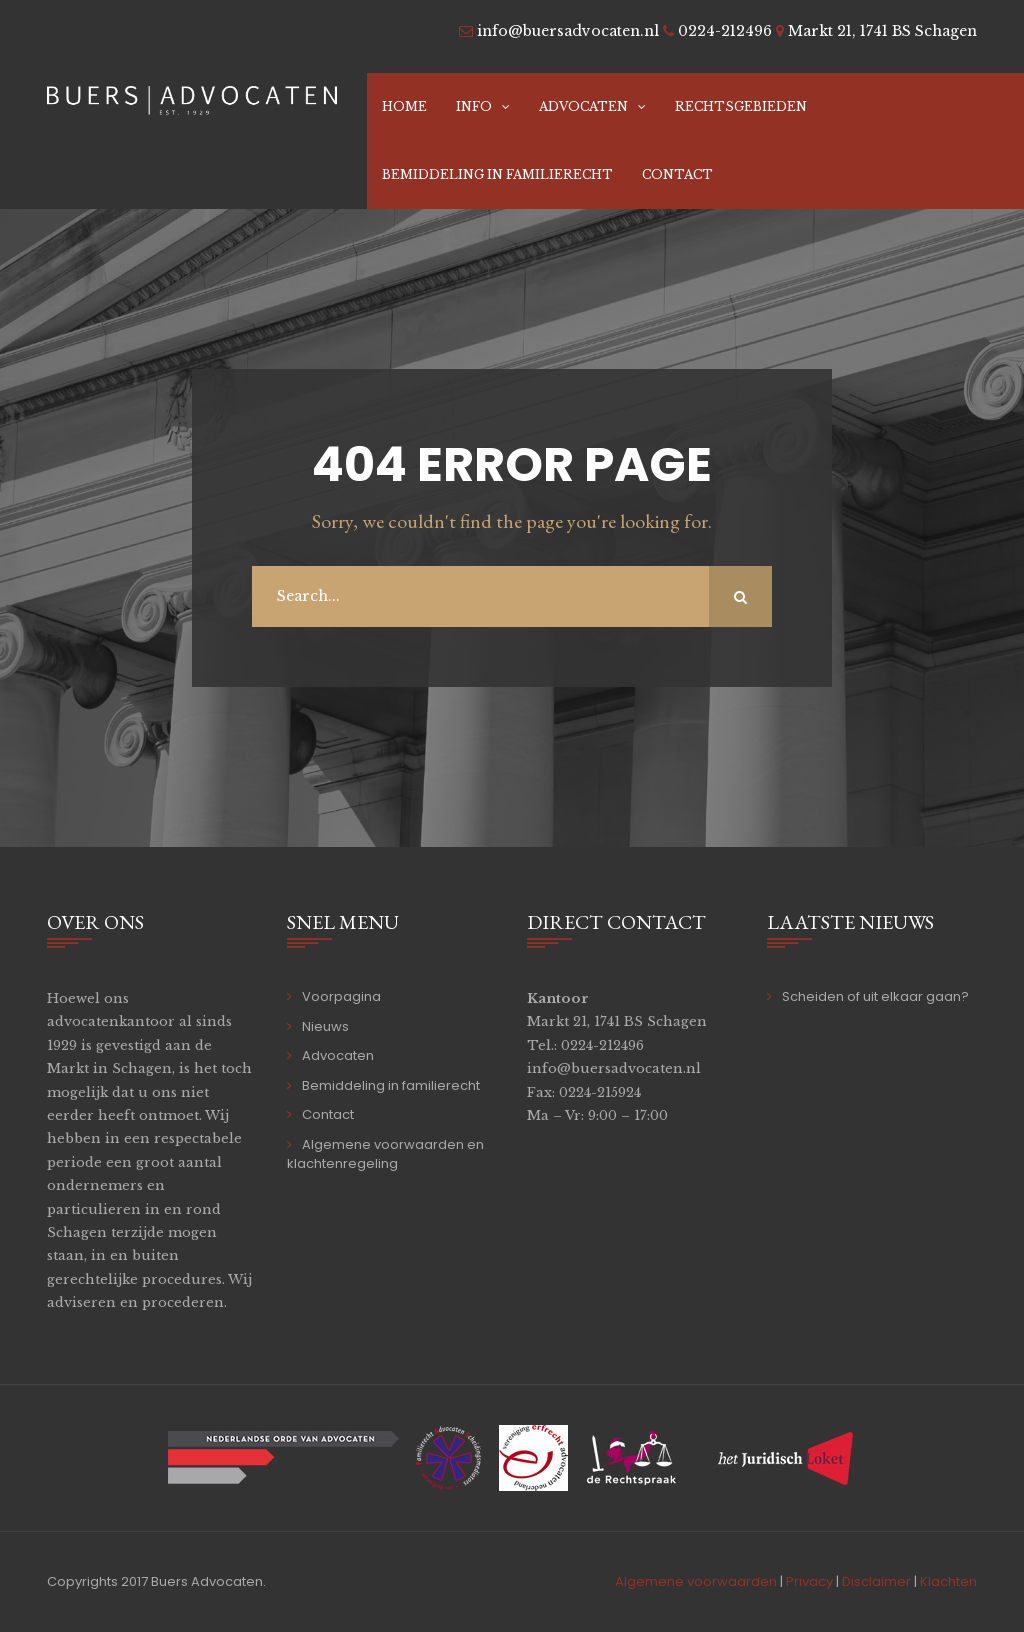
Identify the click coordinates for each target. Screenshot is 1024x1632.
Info (474, 106)
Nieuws (325, 1026)
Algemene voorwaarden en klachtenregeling (385, 1154)
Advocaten (583, 106)
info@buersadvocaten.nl (614, 1068)
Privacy (809, 1581)
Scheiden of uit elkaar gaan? (875, 996)
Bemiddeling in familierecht (497, 174)
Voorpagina (341, 996)
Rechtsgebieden (741, 106)
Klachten (948, 1581)
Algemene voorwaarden (696, 1581)
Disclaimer (876, 1581)
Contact (677, 174)
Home (404, 106)
